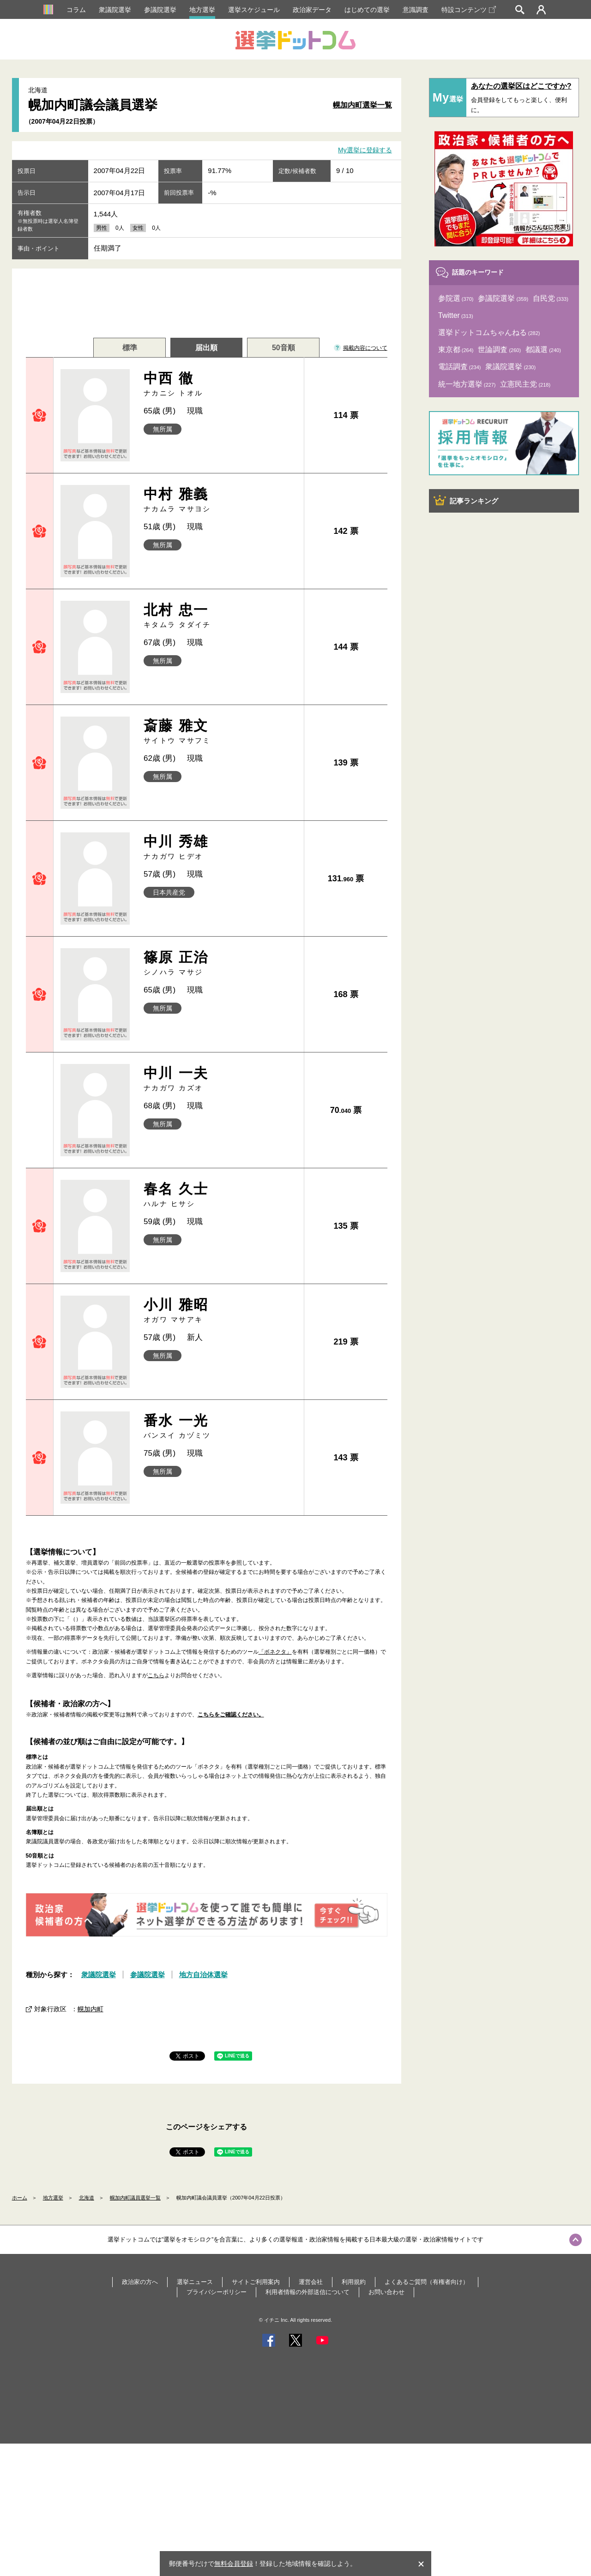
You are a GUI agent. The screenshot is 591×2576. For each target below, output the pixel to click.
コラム (76, 9)
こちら (156, 1675)
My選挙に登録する (365, 150)
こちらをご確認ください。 (231, 1714)
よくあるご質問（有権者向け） (427, 2281)
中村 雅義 (220, 500)
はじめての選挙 (367, 9)
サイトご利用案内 (256, 2281)
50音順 (283, 348)
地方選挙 (202, 9)
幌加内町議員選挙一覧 (135, 2197)
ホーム (19, 2197)
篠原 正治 (220, 963)
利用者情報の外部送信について (307, 2292)
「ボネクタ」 (275, 1652)
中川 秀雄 (220, 847)
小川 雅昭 (220, 1310)
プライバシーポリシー (217, 2292)
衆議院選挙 (115, 9)
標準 (129, 348)
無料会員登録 (233, 2563)
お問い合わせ (386, 2292)
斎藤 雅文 (220, 731)
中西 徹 (220, 384)
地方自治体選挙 (203, 1974)
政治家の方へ (140, 2281)
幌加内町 (90, 2009)
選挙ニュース (195, 2281)
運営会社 (311, 2281)
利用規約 (354, 2281)
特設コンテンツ (468, 9)
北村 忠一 (220, 615)
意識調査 (415, 9)
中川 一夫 (220, 1079)
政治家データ (312, 9)
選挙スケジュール (254, 9)
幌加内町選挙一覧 (362, 105)
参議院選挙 (160, 9)
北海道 (86, 2197)
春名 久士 (220, 1194)
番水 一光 (220, 1426)
